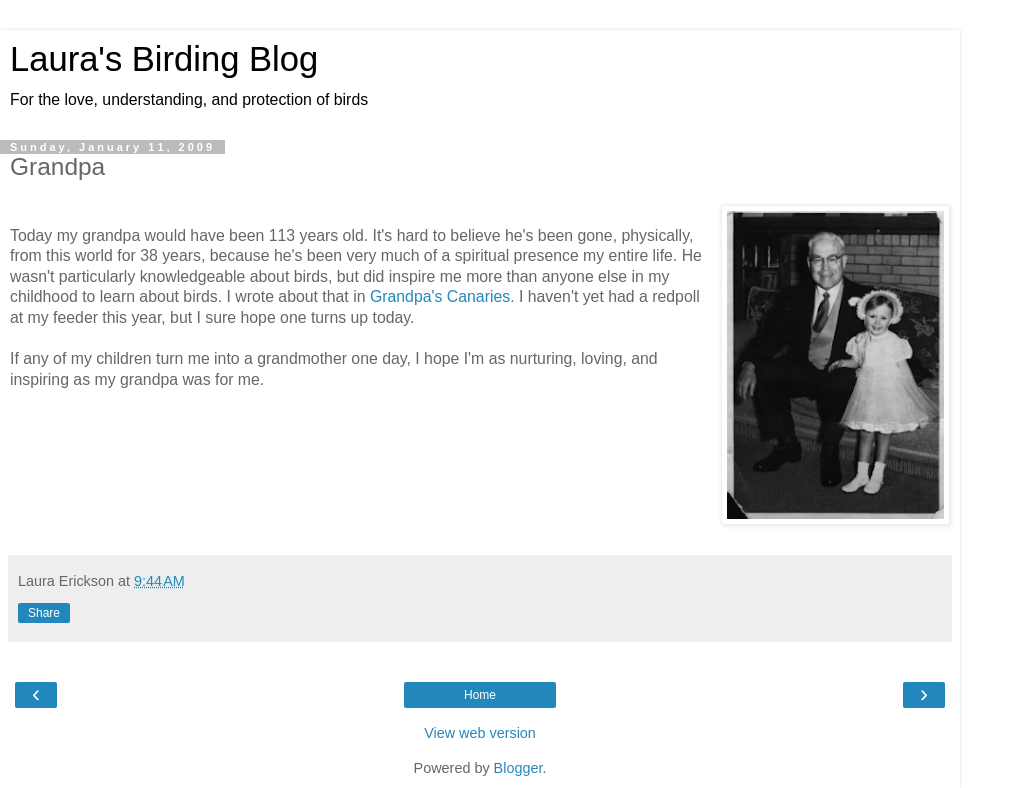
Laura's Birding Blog (164, 59)
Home (480, 695)
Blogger (518, 768)
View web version (480, 733)
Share (44, 613)
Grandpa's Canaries (440, 296)
